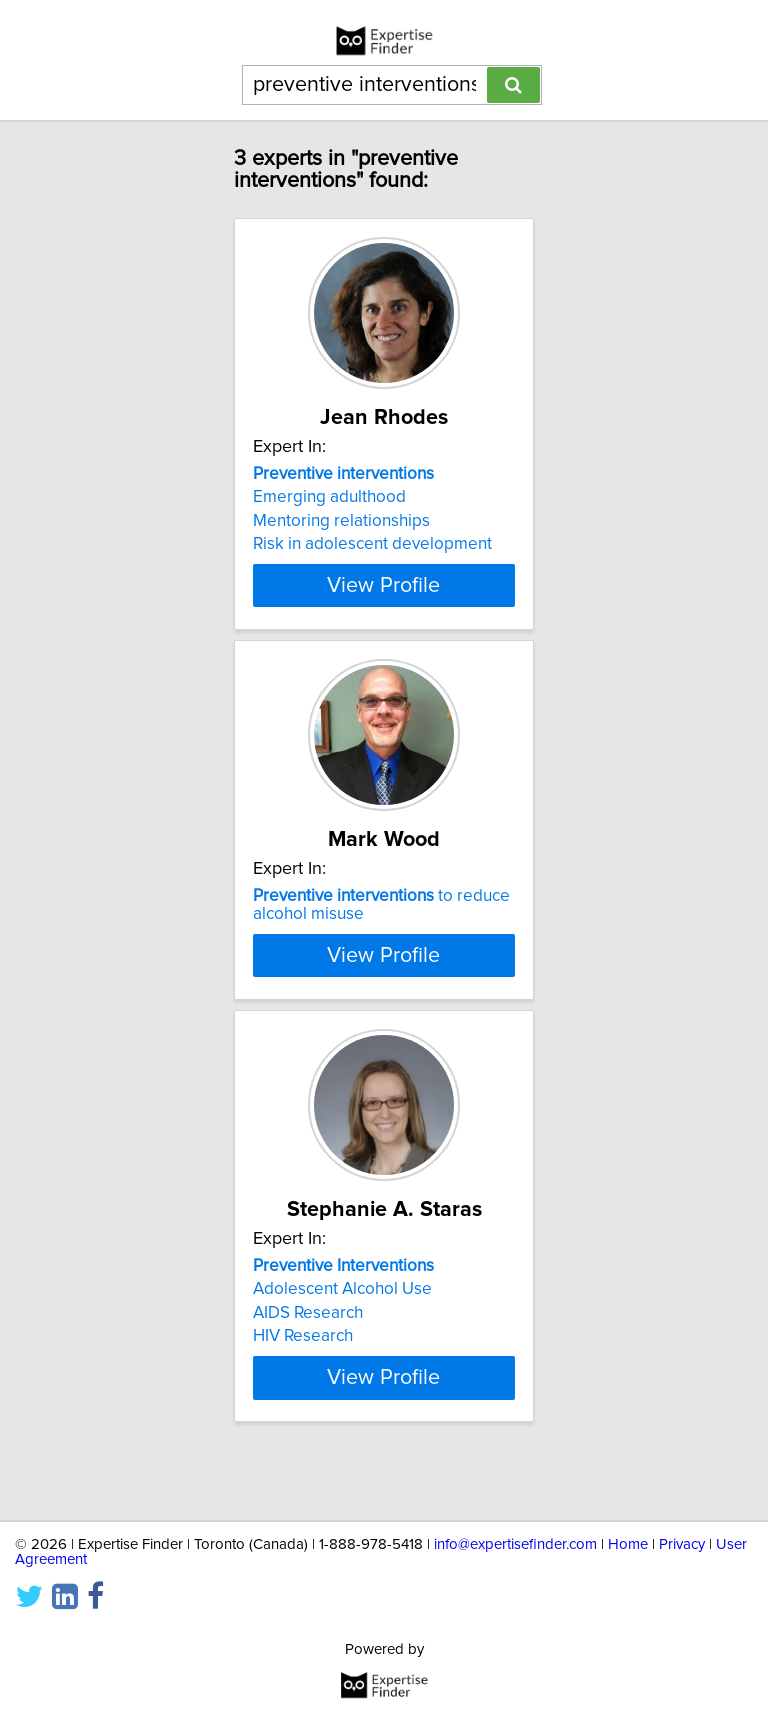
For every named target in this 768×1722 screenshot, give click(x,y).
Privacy (682, 1544)
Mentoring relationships (341, 521)
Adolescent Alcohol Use (342, 1341)
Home (628, 1544)
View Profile (383, 585)
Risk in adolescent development (372, 544)
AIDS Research (308, 1365)
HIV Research (303, 1388)
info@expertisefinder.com (515, 1544)
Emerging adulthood (329, 497)
